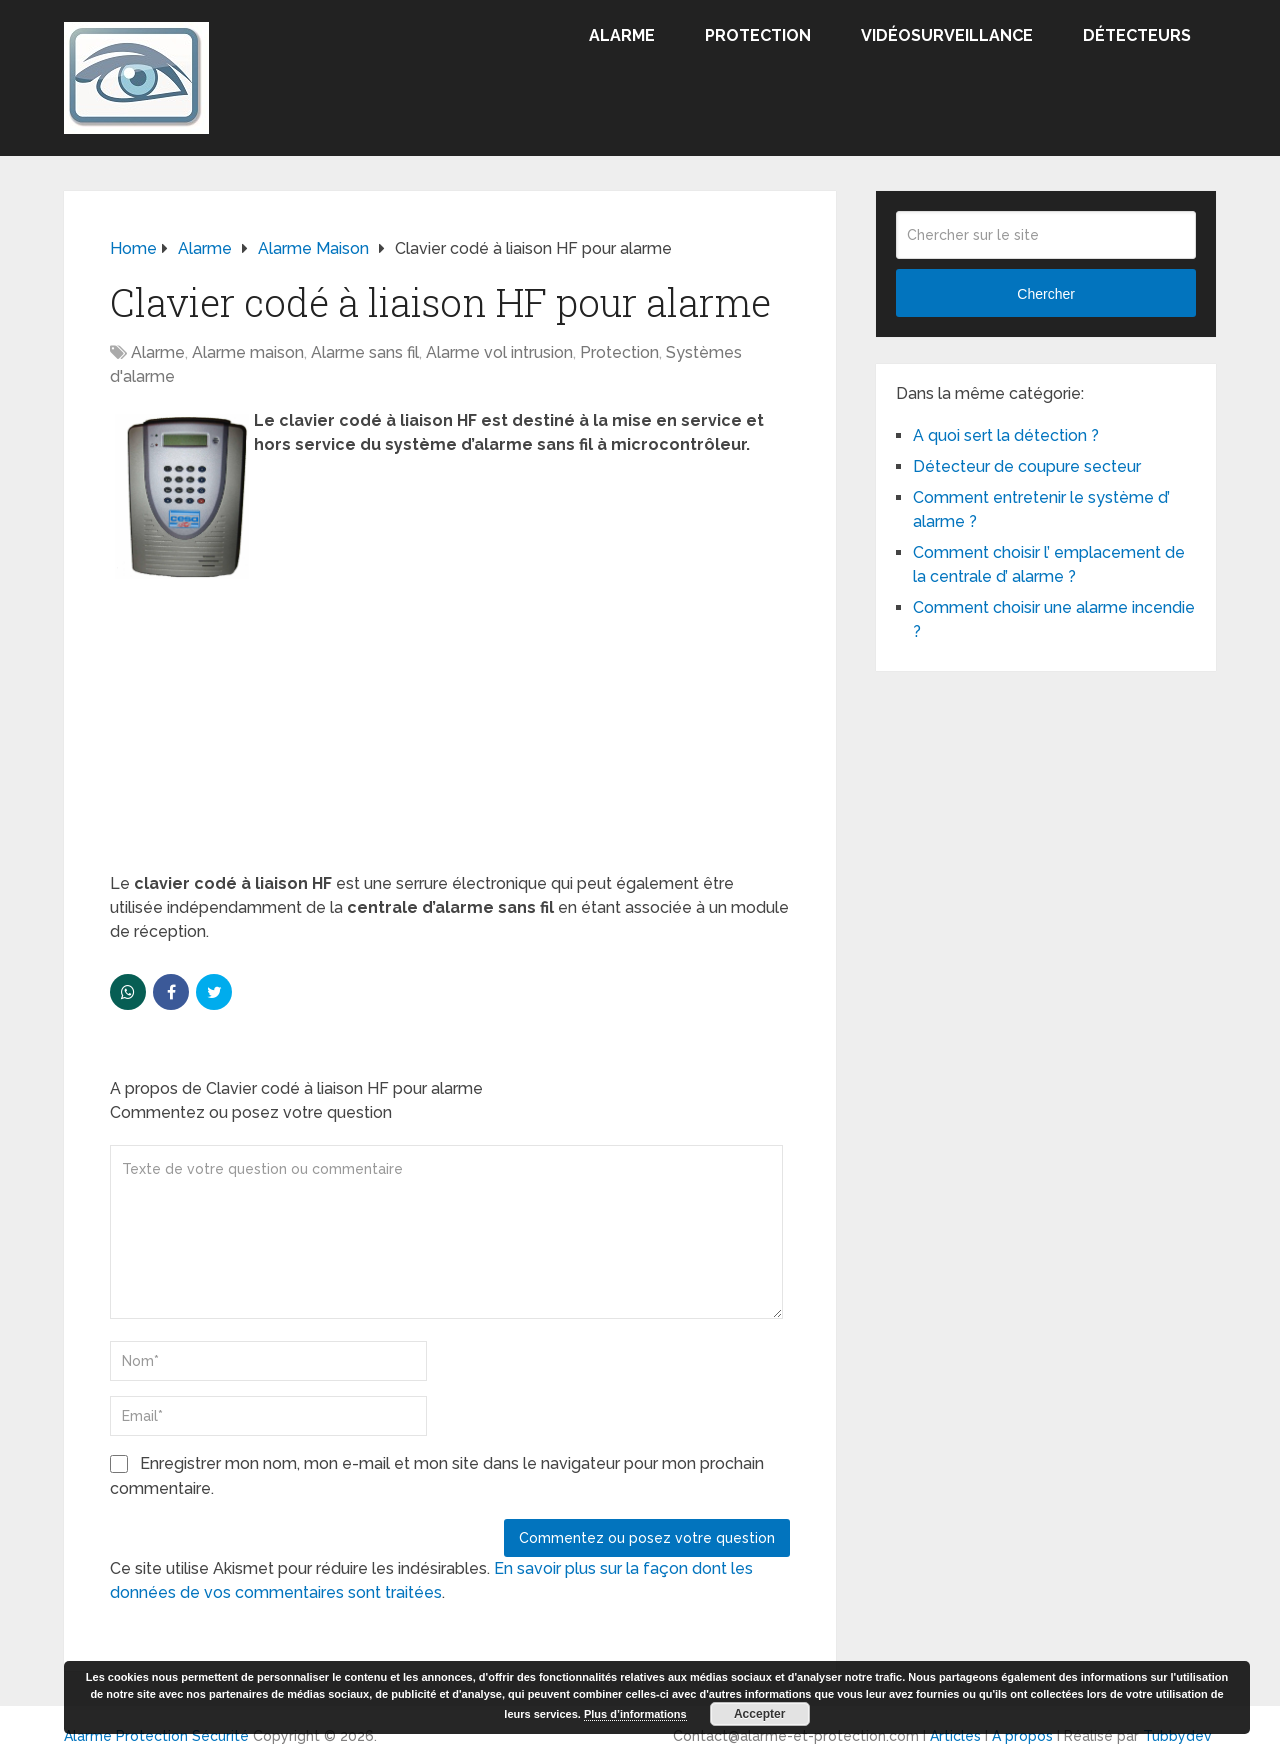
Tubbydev (1177, 1736)
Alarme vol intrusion (499, 352)
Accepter (759, 1714)
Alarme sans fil (365, 352)
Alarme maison (248, 352)
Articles (955, 1736)
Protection (758, 35)
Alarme (622, 35)
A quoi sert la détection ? (1006, 435)
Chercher (1046, 294)
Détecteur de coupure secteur (1027, 466)
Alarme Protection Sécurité (156, 1736)
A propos (1022, 1736)
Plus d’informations (635, 1714)
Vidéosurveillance (947, 35)
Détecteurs (1137, 35)
